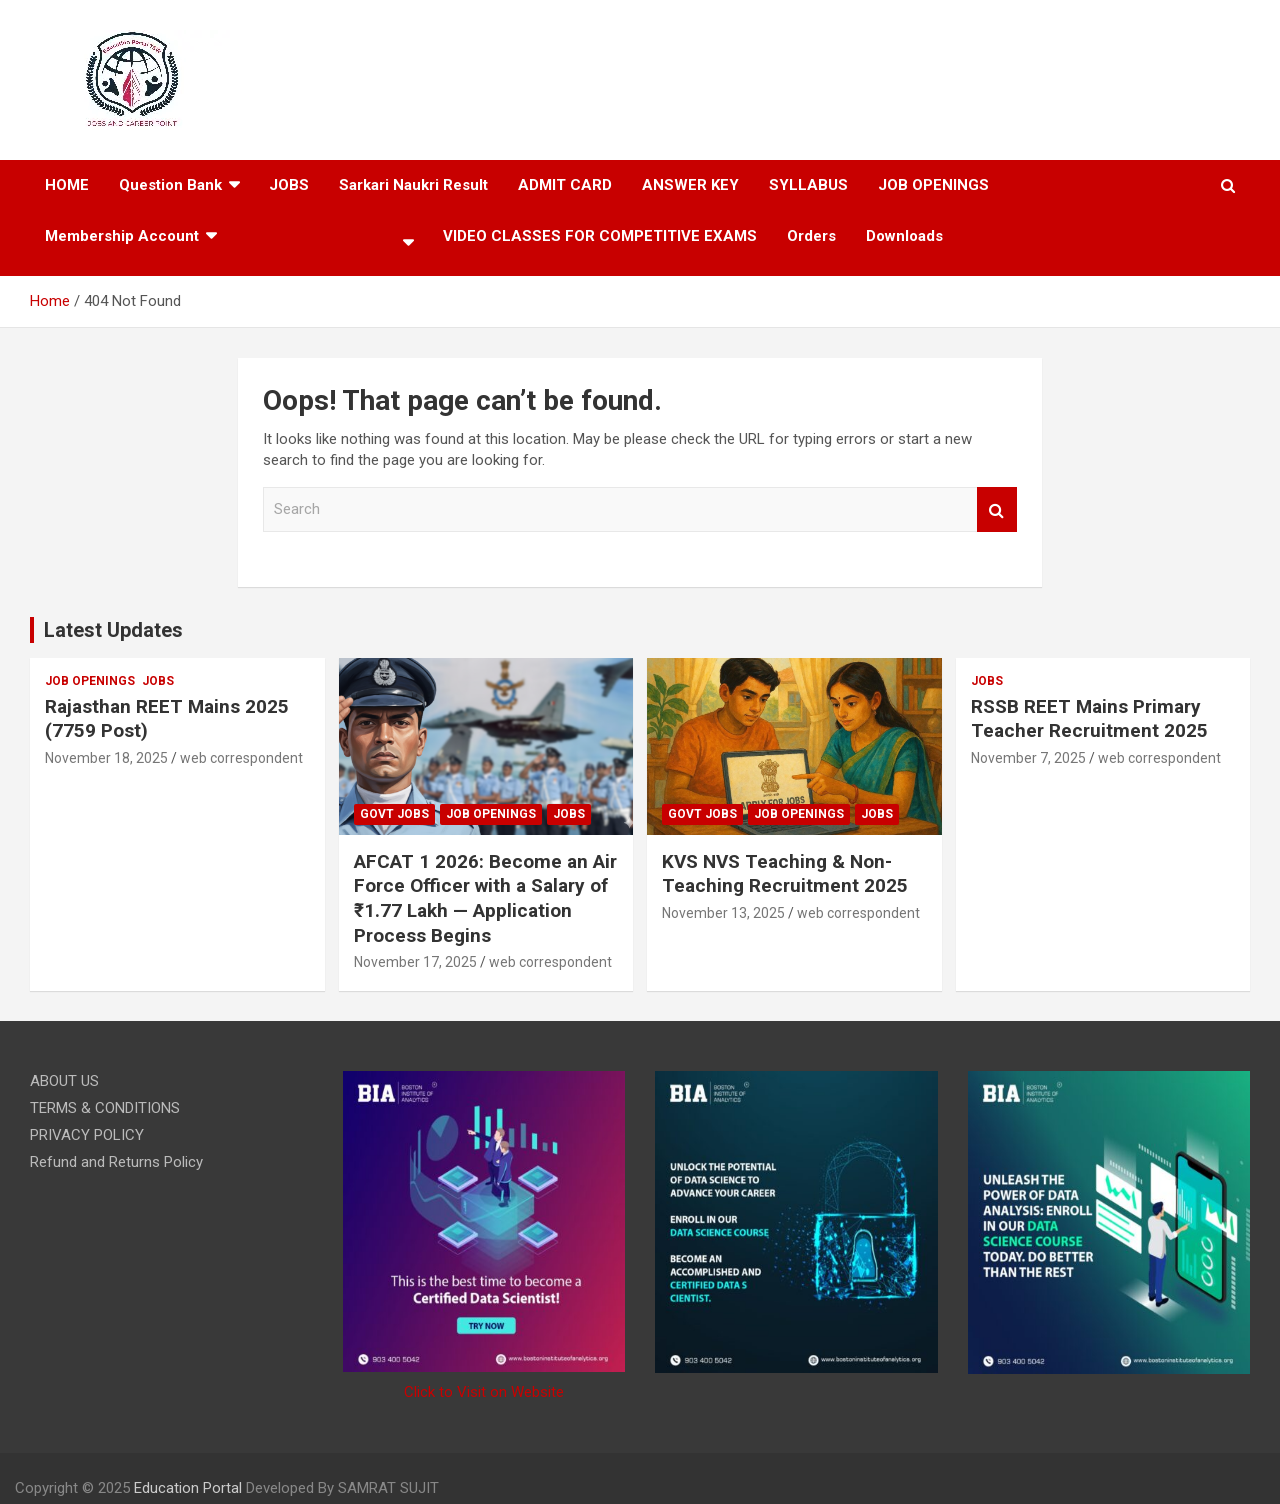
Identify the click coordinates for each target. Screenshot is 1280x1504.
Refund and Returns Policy (116, 1162)
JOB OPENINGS (933, 185)
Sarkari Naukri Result (413, 185)
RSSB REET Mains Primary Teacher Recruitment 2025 (1089, 719)
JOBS (158, 681)
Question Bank (170, 185)
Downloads (904, 236)
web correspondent (241, 758)
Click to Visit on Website (484, 1392)
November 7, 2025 (1028, 758)
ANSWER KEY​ (690, 185)
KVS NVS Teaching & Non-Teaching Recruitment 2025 (785, 874)
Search (997, 509)
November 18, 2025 (106, 758)
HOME (67, 185)
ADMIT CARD (565, 185)
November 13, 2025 (723, 913)
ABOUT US (64, 1081)
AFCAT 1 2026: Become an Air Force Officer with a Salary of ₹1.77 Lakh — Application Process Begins (485, 898)
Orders (811, 236)
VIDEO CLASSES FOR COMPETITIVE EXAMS (600, 236)
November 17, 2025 (415, 962)
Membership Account (122, 236)
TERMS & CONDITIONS (105, 1108)
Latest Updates (113, 630)
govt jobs (394, 814)
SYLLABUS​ (808, 185)
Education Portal (188, 1488)
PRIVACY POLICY (87, 1135)
